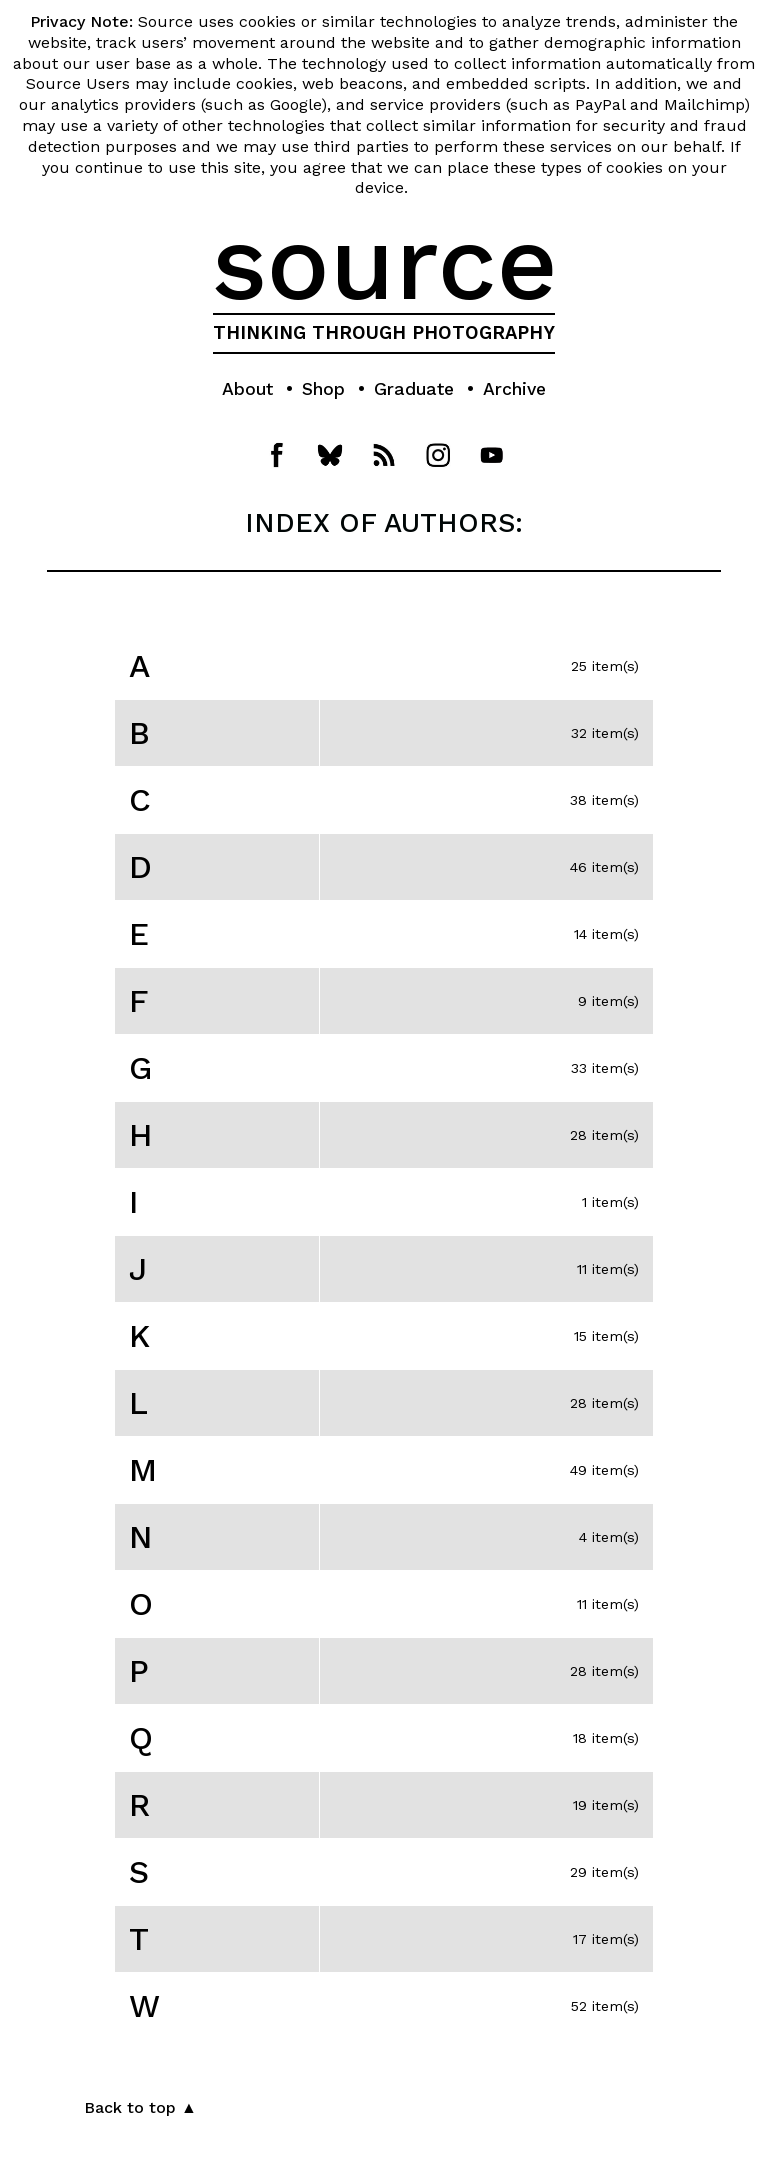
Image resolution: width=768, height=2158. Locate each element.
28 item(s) (604, 1135)
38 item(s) (604, 800)
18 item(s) (606, 1738)
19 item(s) (606, 1805)
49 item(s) (604, 1470)
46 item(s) (604, 867)
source (384, 263)
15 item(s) (606, 1336)
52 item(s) (605, 2006)
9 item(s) (608, 1001)
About (247, 389)
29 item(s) (604, 1872)
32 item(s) (605, 733)
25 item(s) (605, 666)
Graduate (414, 389)
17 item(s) (606, 1939)
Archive (514, 389)
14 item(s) (606, 934)
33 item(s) (605, 1068)
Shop (323, 389)
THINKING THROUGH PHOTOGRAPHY (384, 333)
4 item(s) (609, 1537)
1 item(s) (610, 1202)
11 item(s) (608, 1269)
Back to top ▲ (140, 2107)
